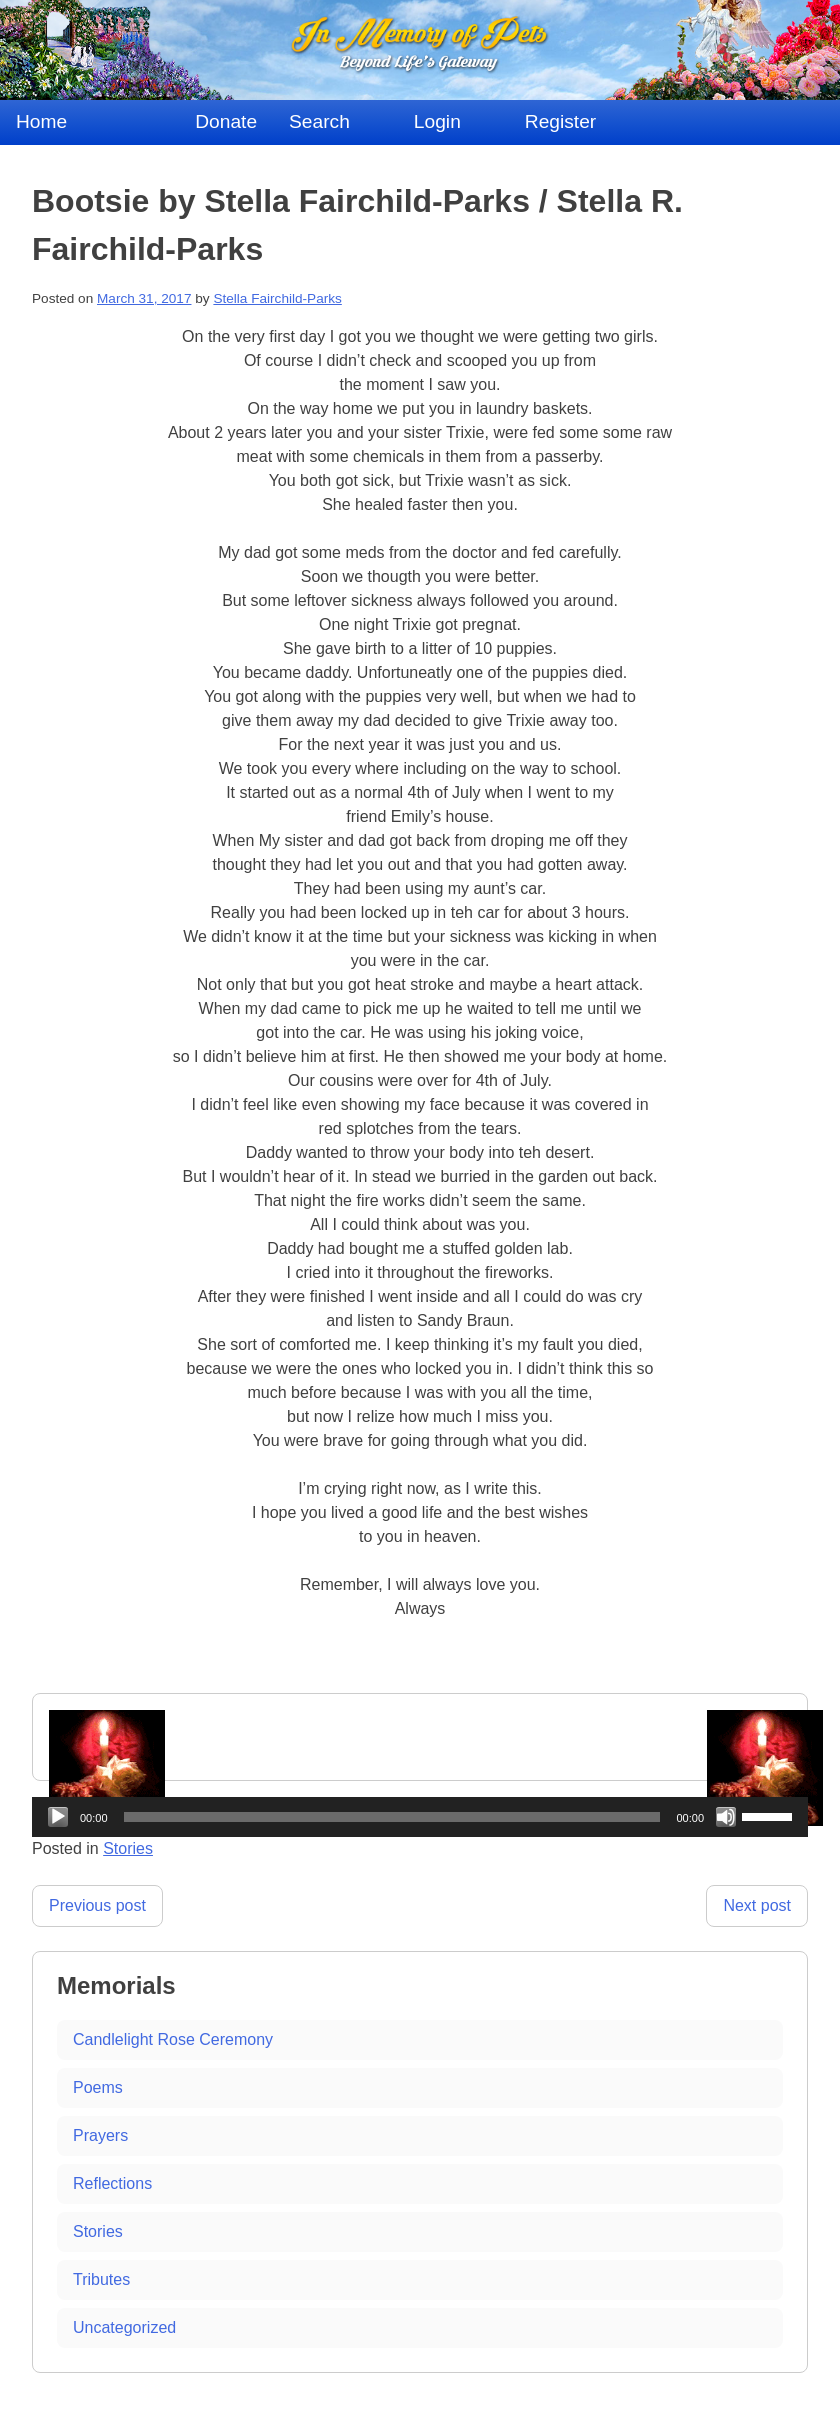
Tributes (101, 2279)
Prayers (100, 2135)
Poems (98, 2087)
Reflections (112, 2183)
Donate (226, 121)
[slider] (392, 1817)
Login (437, 121)
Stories (98, 2231)
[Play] (58, 1817)
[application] (420, 1817)
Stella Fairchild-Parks (277, 298)
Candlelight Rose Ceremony (173, 2039)
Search (319, 121)
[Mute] (726, 1817)
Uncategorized (124, 2327)
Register (560, 121)
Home (41, 121)
